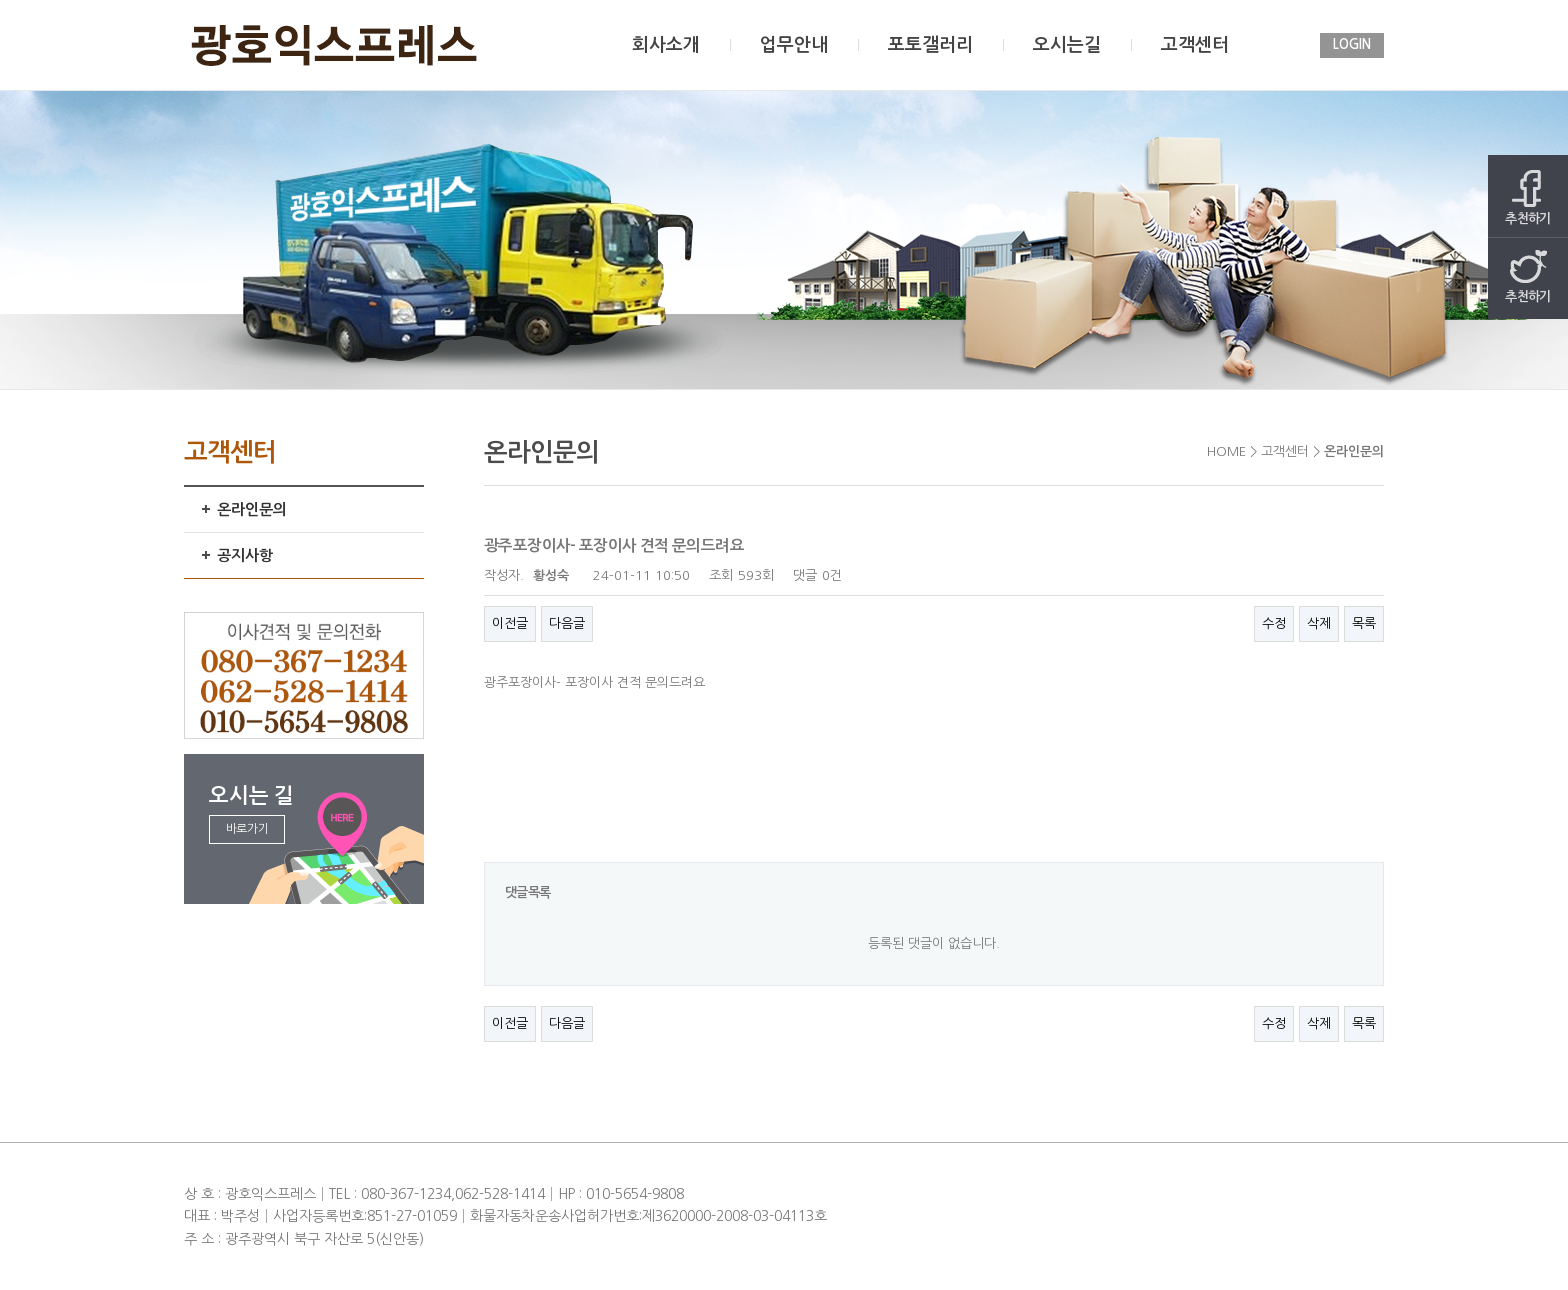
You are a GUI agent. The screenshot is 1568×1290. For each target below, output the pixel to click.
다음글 (567, 623)
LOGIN (1352, 44)
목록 (1364, 623)
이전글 (510, 623)
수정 (1274, 623)
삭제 (1319, 623)
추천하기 (1528, 197)
